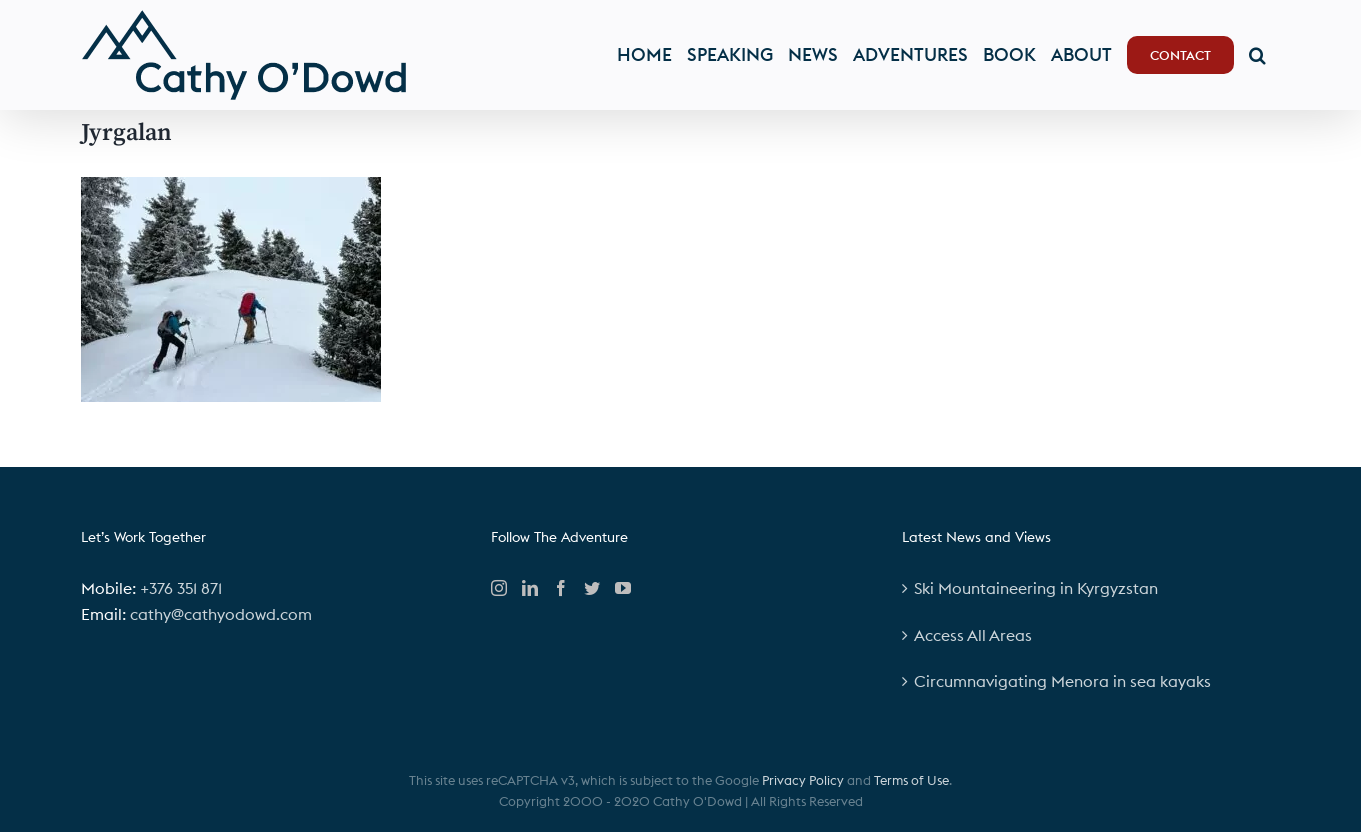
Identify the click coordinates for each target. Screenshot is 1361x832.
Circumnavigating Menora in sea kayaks (1062, 681)
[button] (1257, 55)
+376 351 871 (181, 588)
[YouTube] (623, 588)
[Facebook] (561, 588)
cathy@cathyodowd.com (221, 614)
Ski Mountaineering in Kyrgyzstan (1036, 588)
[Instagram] (499, 588)
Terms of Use (911, 780)
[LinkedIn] (530, 588)
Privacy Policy (803, 780)
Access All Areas (973, 635)
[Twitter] (592, 588)
